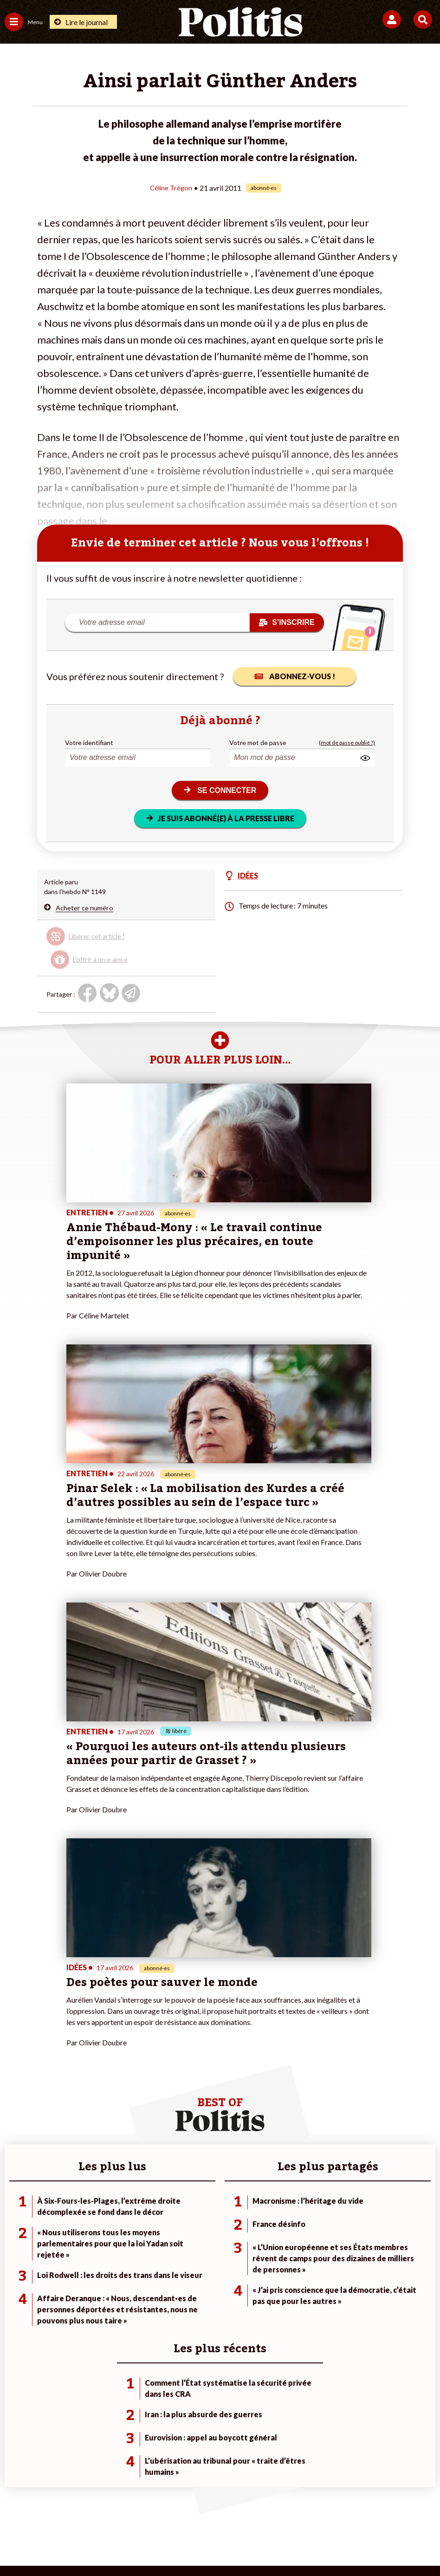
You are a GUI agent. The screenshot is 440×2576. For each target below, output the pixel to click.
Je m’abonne (166, 2226)
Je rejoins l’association (181, 2236)
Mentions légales (80, 2510)
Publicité (365, 2510)
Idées (13, 2246)
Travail (83, 2216)
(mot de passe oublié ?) (347, 742)
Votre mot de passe (257, 742)
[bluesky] (127, 2544)
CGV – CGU (221, 2510)
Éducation (89, 2236)
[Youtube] (157, 2544)
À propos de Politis (176, 2246)
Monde (84, 2207)
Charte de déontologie (154, 2510)
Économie (88, 2226)
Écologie (17, 2226)
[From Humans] (214, 2543)
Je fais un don (168, 2207)
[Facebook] (99, 2544)
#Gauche (305, 2226)
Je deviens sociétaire (179, 2216)
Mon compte (167, 2255)
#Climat (303, 2207)
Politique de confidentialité (296, 2510)
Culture (16, 2255)
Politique (18, 2216)
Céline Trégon (171, 187)
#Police (303, 2216)
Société (16, 2236)
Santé (82, 2246)
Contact (28, 2510)
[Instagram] (186, 2544)
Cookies (405, 2510)
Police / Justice (96, 2255)
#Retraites (308, 2236)
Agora (13, 2207)
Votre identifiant (89, 742)
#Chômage (308, 2246)
